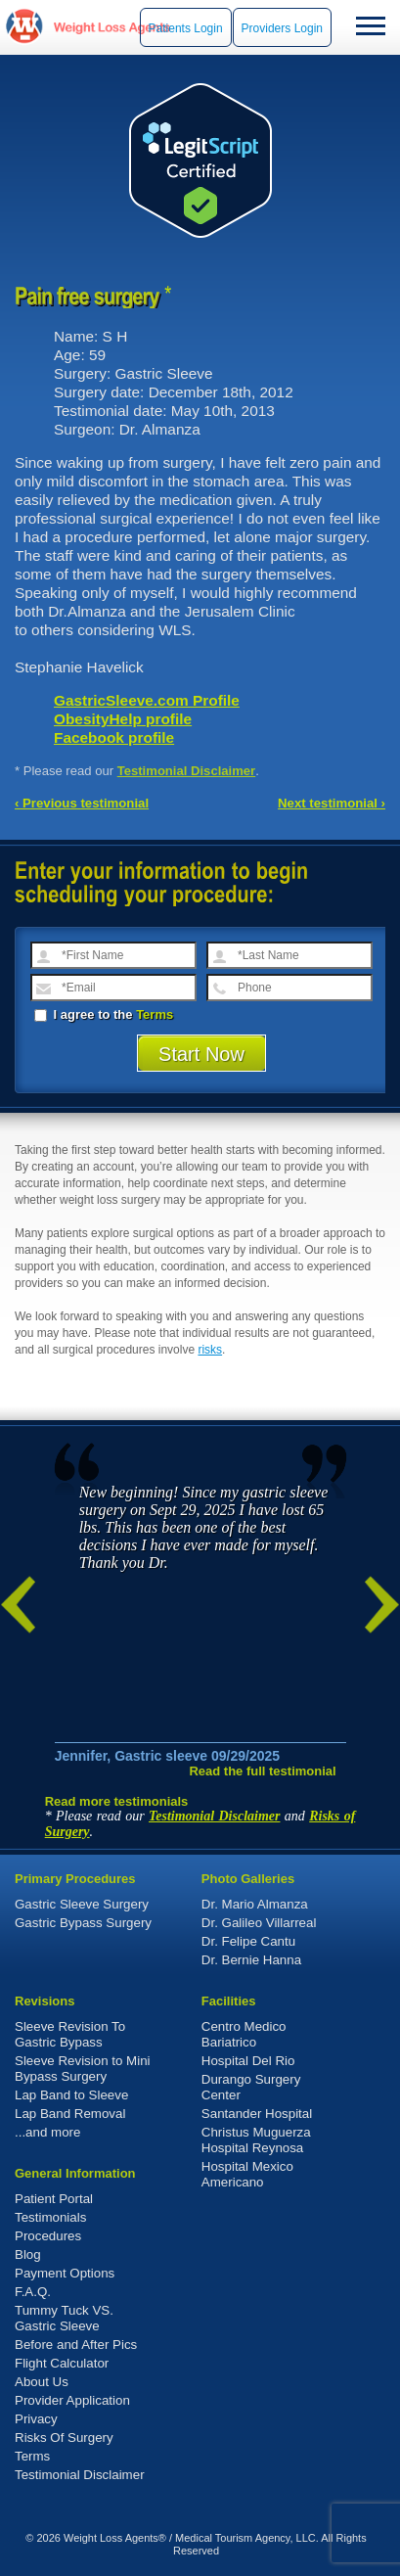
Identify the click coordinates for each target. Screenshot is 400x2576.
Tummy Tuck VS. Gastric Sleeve (64, 2318)
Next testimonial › (331, 803)
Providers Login (282, 28)
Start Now (201, 1054)
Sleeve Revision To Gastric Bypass (70, 2034)
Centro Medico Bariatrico (244, 2034)
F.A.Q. (33, 2291)
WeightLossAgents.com (111, 27)
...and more (47, 2132)
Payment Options (64, 2273)
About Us (41, 2381)
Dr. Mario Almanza (254, 1904)
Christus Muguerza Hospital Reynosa (256, 2140)
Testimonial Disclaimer (186, 770)
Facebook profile (114, 737)
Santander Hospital (256, 2113)
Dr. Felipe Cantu (248, 1941)
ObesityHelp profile (123, 719)
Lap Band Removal (70, 2113)
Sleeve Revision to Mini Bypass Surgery (83, 2068)
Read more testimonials (117, 1801)
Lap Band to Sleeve (71, 2095)
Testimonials (50, 2217)
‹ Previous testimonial (82, 803)
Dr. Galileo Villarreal (259, 1922)
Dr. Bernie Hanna (251, 1960)
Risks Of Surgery (64, 2437)
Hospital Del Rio (248, 2060)
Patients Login (186, 28)
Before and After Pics (76, 2344)
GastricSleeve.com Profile (147, 700)
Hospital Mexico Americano (247, 2174)
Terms (154, 1014)
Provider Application (72, 2400)
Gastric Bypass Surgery (83, 1922)
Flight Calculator (62, 2363)
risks (210, 1350)
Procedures (48, 2236)
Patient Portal (54, 2198)
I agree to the (103, 1014)
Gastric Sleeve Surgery (82, 1904)
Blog (28, 2254)
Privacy (36, 2419)
